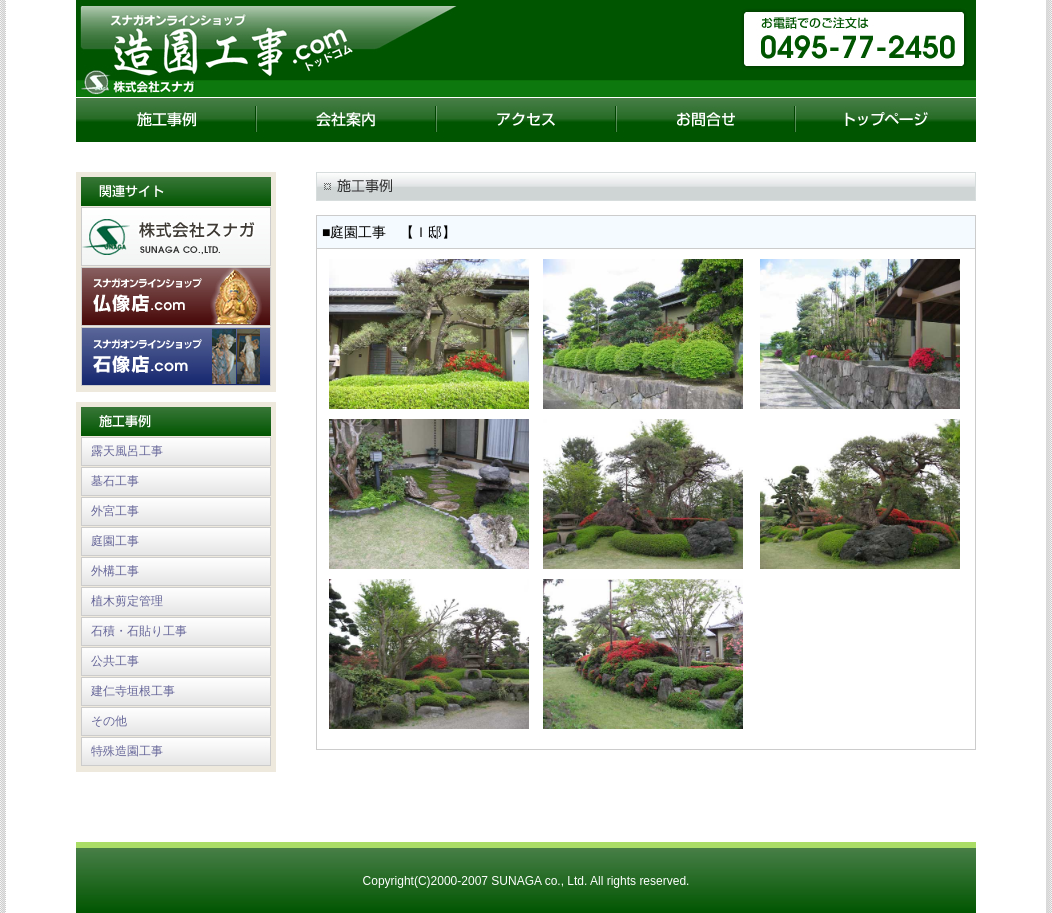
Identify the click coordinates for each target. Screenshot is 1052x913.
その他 (109, 721)
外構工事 (115, 571)
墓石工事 (115, 481)
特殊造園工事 (127, 751)
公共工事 (115, 661)
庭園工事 (115, 541)
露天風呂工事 (127, 451)
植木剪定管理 (127, 601)
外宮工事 (115, 511)
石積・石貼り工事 (139, 631)
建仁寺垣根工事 (133, 691)
